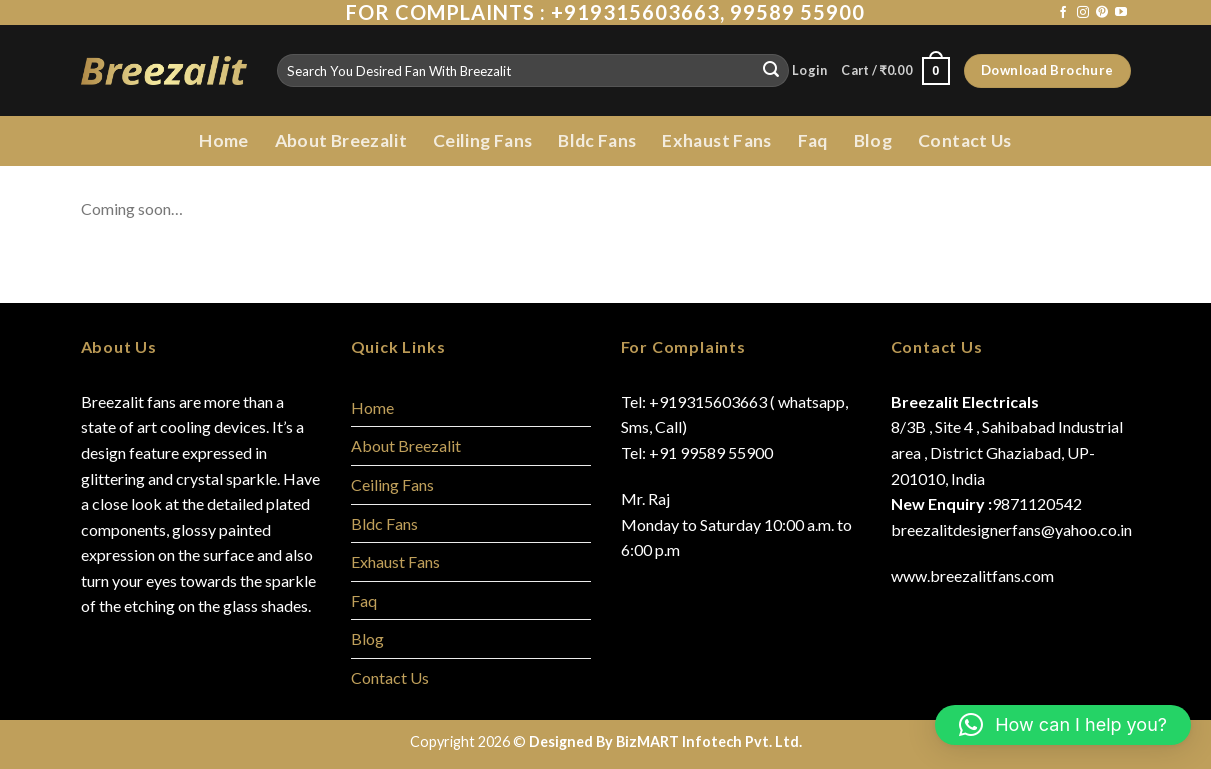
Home (223, 140)
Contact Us (965, 140)
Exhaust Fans (716, 140)
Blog (873, 140)
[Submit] (771, 71)
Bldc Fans (597, 140)
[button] (1063, 725)
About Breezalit (341, 140)
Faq (813, 140)
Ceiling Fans (482, 140)
